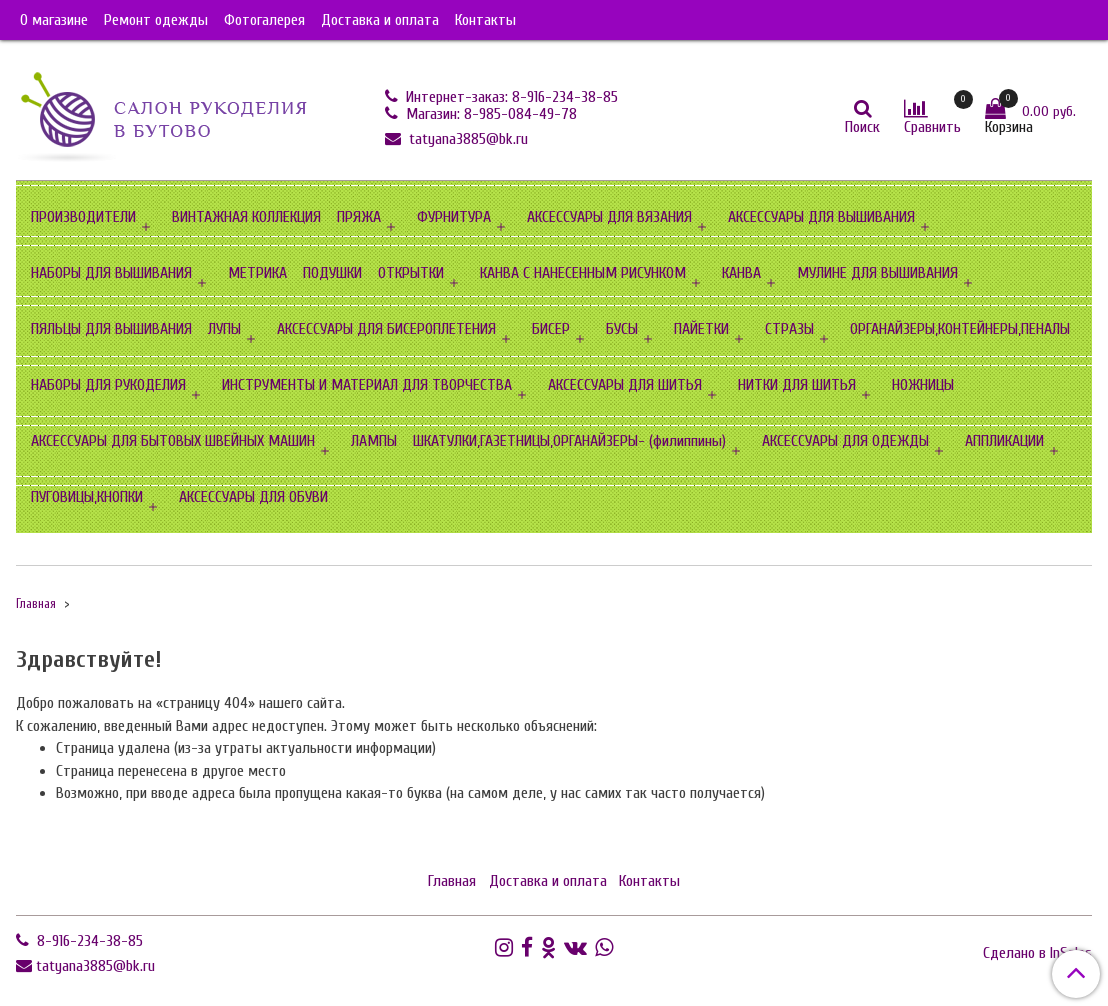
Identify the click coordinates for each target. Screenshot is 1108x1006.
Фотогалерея (264, 20)
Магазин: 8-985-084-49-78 (489, 114)
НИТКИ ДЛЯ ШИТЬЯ (797, 385)
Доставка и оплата (380, 20)
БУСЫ (622, 329)
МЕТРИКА (257, 273)
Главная (36, 604)
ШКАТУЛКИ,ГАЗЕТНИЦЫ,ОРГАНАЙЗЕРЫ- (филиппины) (569, 441)
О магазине (54, 20)
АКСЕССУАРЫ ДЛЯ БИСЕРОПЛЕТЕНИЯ (386, 329)
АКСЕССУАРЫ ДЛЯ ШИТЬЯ (625, 385)
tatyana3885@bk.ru (466, 139)
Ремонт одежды (156, 20)
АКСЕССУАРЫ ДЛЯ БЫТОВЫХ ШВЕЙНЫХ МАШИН (173, 441)
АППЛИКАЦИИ (1004, 441)
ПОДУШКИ (332, 273)
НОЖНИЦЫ (923, 385)
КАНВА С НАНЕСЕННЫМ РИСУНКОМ (583, 273)
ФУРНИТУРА (454, 217)
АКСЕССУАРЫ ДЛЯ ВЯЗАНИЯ (609, 217)
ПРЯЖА (359, 217)
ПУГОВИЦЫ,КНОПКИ (87, 497)
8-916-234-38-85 (88, 941)
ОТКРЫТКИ (411, 273)
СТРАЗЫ (789, 329)
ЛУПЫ (224, 329)
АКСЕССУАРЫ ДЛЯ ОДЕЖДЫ (845, 441)
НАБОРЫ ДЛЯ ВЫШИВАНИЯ (111, 273)
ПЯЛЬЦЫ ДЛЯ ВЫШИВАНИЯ (111, 329)
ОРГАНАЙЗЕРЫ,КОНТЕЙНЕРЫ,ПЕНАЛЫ (960, 329)
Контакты (485, 20)
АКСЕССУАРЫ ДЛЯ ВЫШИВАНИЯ (821, 217)
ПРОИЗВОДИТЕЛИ (83, 217)
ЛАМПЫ (374, 441)
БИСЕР (551, 329)
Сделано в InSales (1037, 953)
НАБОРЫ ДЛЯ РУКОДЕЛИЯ (108, 385)
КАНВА (741, 273)
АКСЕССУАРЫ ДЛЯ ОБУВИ (253, 497)
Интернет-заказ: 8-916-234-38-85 (510, 97)
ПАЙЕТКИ (701, 329)
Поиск (862, 127)
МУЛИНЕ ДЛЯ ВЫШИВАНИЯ (877, 273)
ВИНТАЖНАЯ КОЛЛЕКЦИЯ (246, 217)
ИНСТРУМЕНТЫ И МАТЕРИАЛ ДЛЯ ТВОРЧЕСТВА (367, 385)
